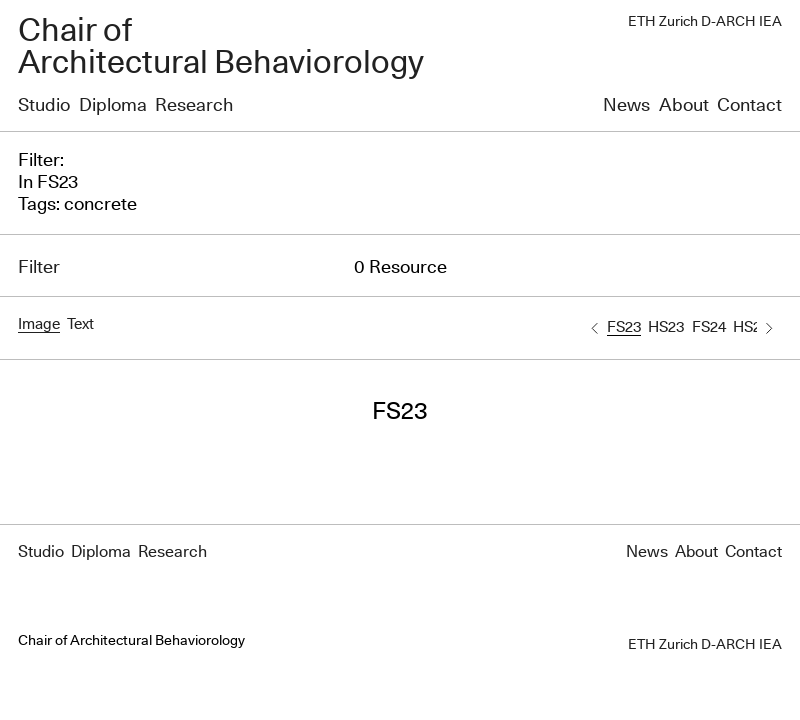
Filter (39, 268)
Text (80, 324)
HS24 (751, 327)
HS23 (666, 327)
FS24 (709, 327)
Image (39, 324)
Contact (749, 106)
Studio (44, 106)
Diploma (113, 106)
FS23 (624, 327)
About (684, 106)
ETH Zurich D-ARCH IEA (705, 22)
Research (194, 106)
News (626, 106)
